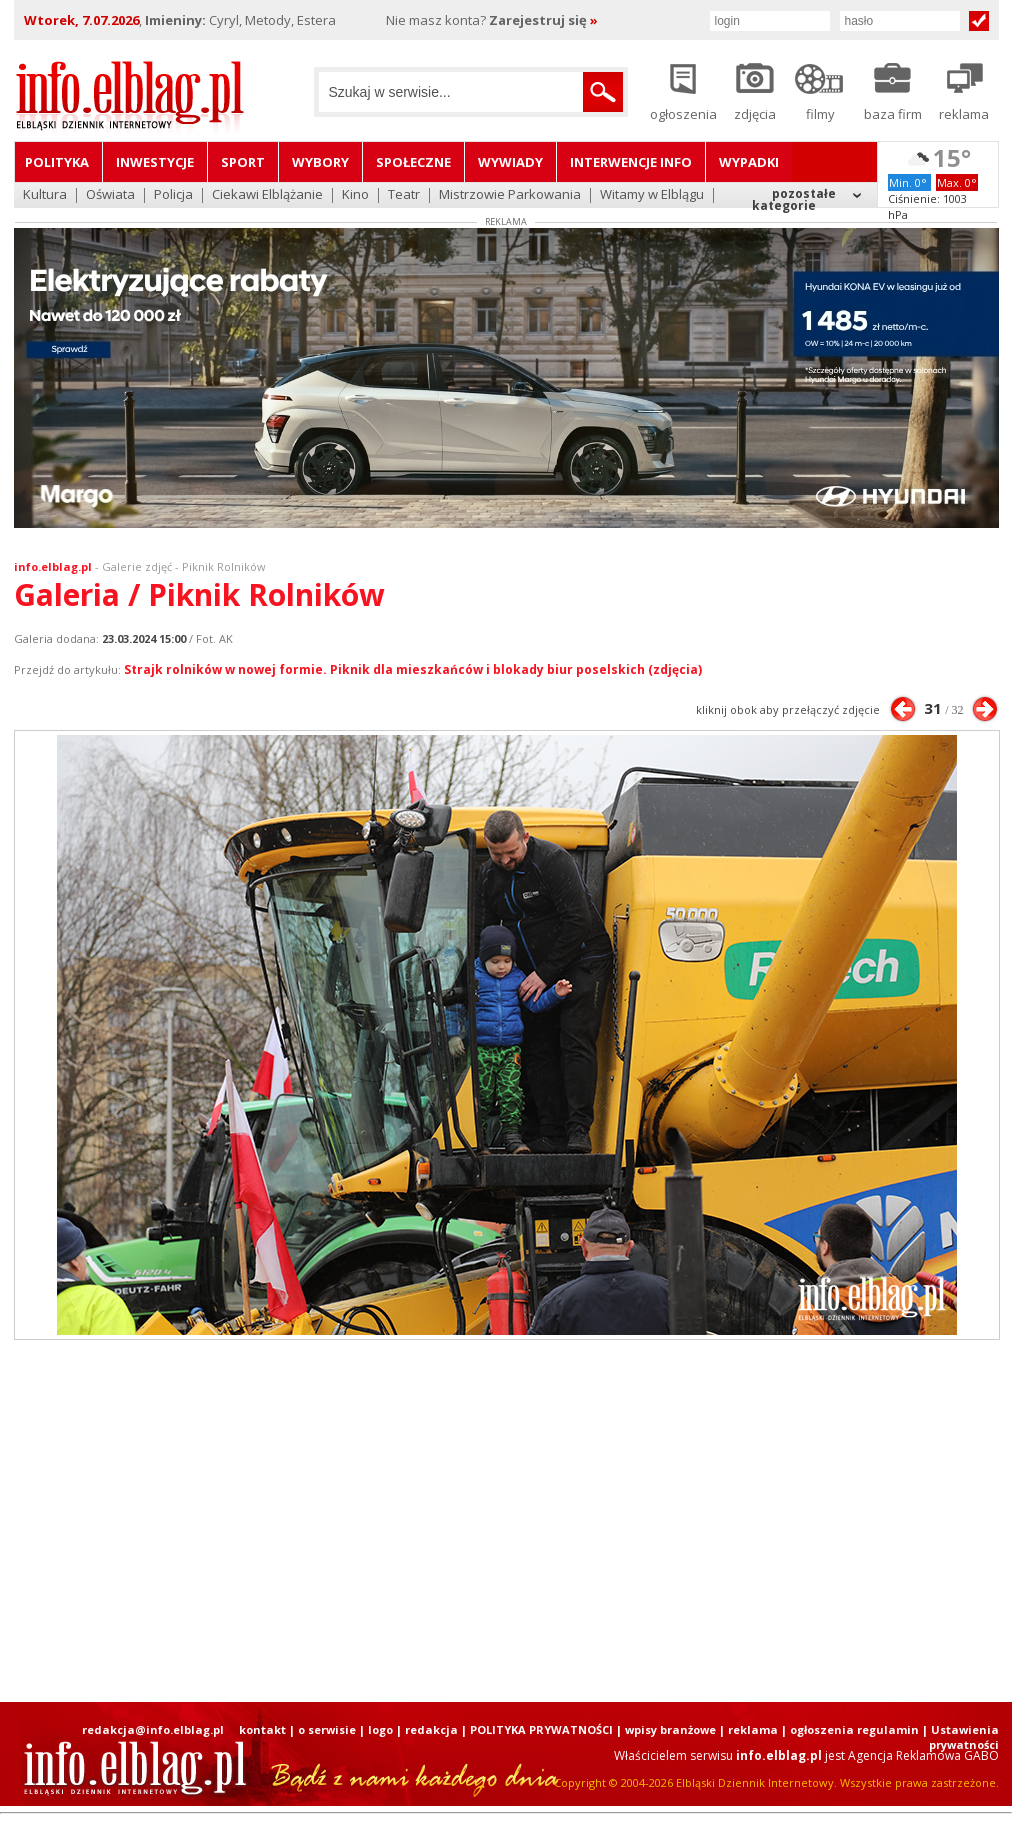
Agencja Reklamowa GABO (923, 1755)
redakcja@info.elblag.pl (153, 1729)
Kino (355, 195)
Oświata (110, 195)
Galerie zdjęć (137, 566)
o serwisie (327, 1729)
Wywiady (510, 162)
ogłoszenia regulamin (854, 1729)
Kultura (45, 195)
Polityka (57, 162)
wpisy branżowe (670, 1729)
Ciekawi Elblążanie (267, 195)
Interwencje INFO (631, 162)
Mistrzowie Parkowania (510, 195)
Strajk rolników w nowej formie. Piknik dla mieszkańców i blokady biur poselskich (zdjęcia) (413, 669)
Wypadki (749, 162)
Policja (173, 195)
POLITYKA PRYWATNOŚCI (541, 1729)
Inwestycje (155, 162)
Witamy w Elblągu (652, 195)
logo (380, 1729)
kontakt (262, 1729)
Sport (243, 162)
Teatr (404, 195)
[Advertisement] (449, 1521)
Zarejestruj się (543, 20)
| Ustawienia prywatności (960, 1737)
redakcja (431, 1729)
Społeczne (413, 162)
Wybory (320, 162)
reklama (753, 1729)
